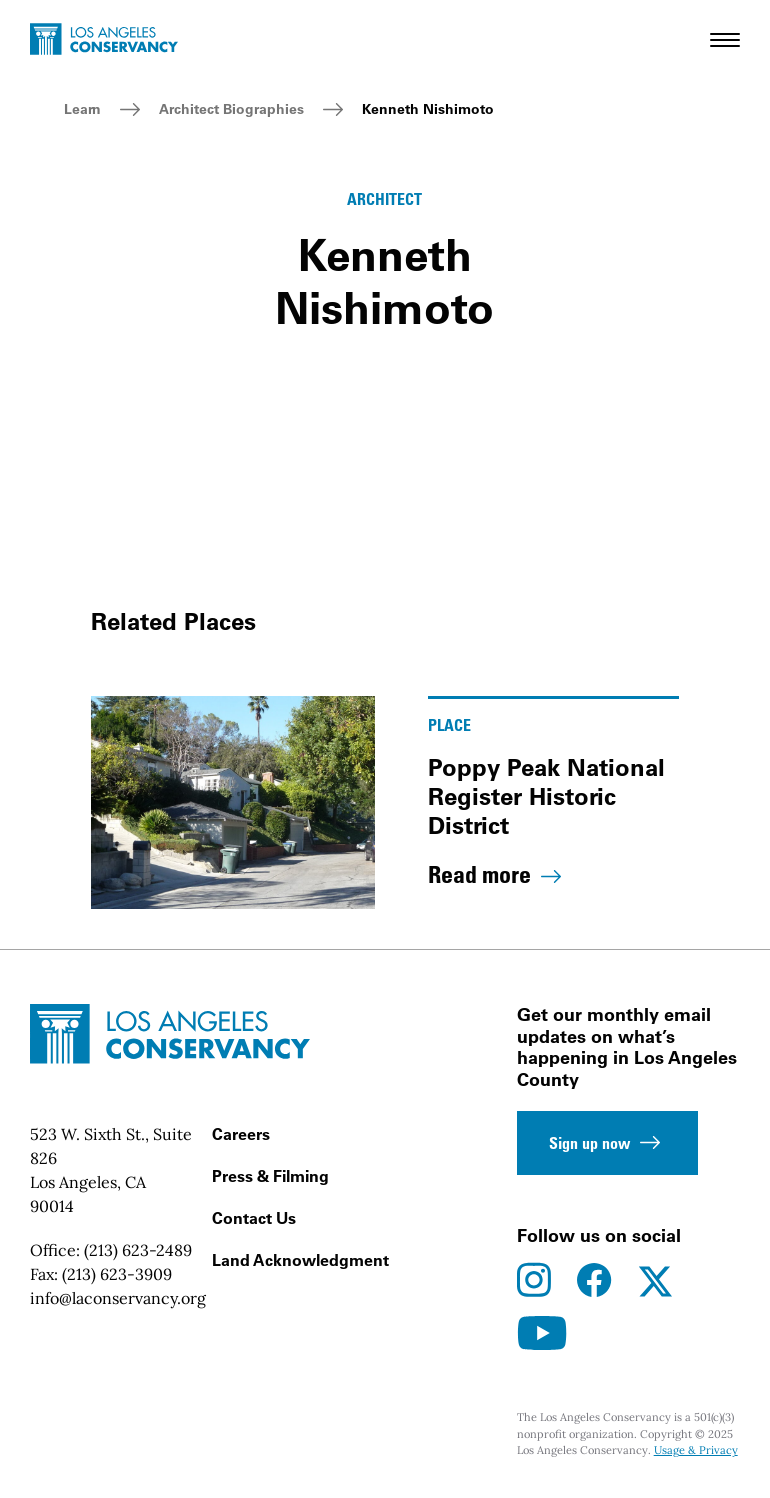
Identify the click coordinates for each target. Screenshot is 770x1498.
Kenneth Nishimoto (428, 109)
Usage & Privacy (696, 1450)
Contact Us (254, 1218)
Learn (82, 109)
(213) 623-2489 (138, 1250)
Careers (241, 1134)
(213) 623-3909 (117, 1274)
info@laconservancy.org (118, 1298)
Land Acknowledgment (300, 1260)
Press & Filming (270, 1176)
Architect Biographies (231, 109)
